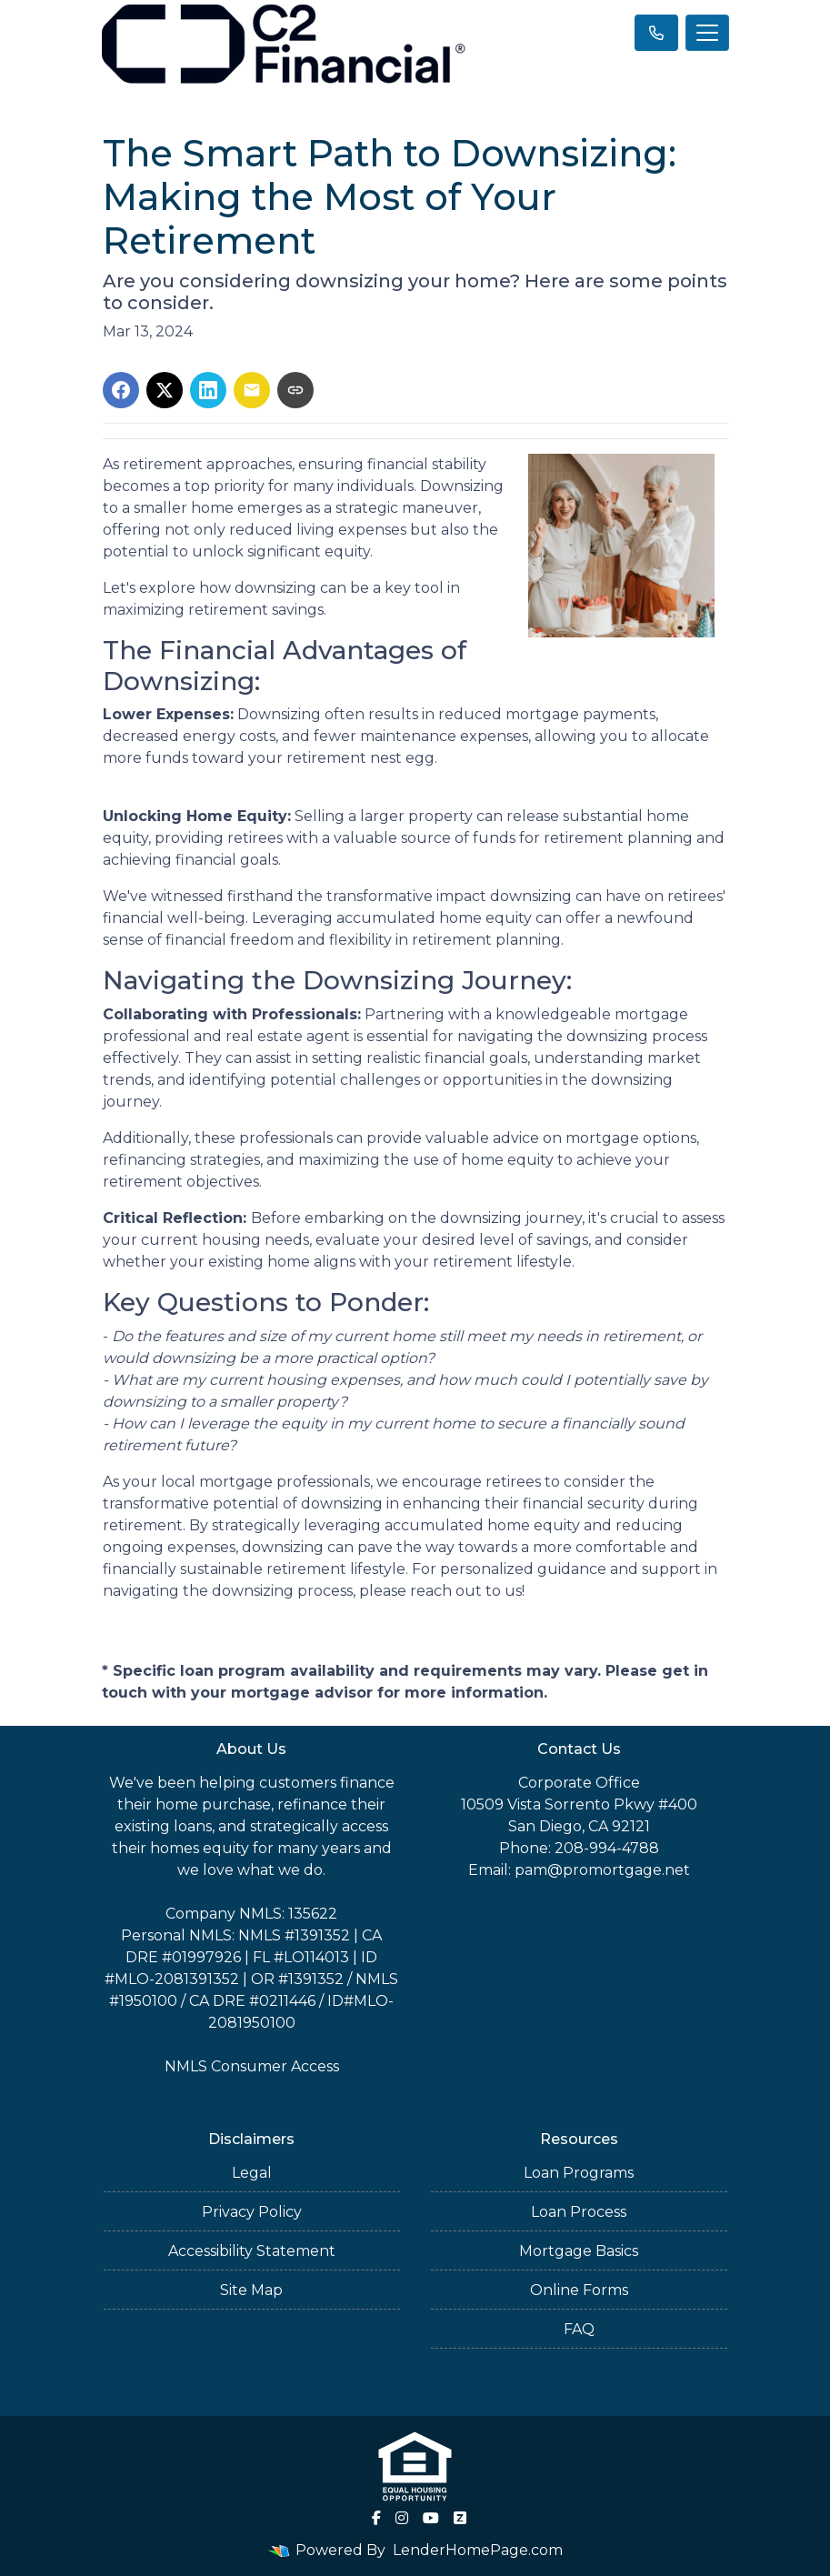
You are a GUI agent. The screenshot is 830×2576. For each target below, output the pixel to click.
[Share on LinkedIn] (208, 390)
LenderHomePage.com (478, 2550)
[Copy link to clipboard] (295, 390)
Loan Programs (579, 2172)
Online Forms (579, 2290)
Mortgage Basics (578, 2251)
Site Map (251, 2290)
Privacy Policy (252, 2211)
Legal (252, 2172)
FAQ (579, 2329)
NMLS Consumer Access (252, 2066)
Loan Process (578, 2211)
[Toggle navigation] (707, 33)
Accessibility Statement (251, 2251)
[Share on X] (164, 390)
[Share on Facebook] (121, 390)
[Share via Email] (252, 390)
